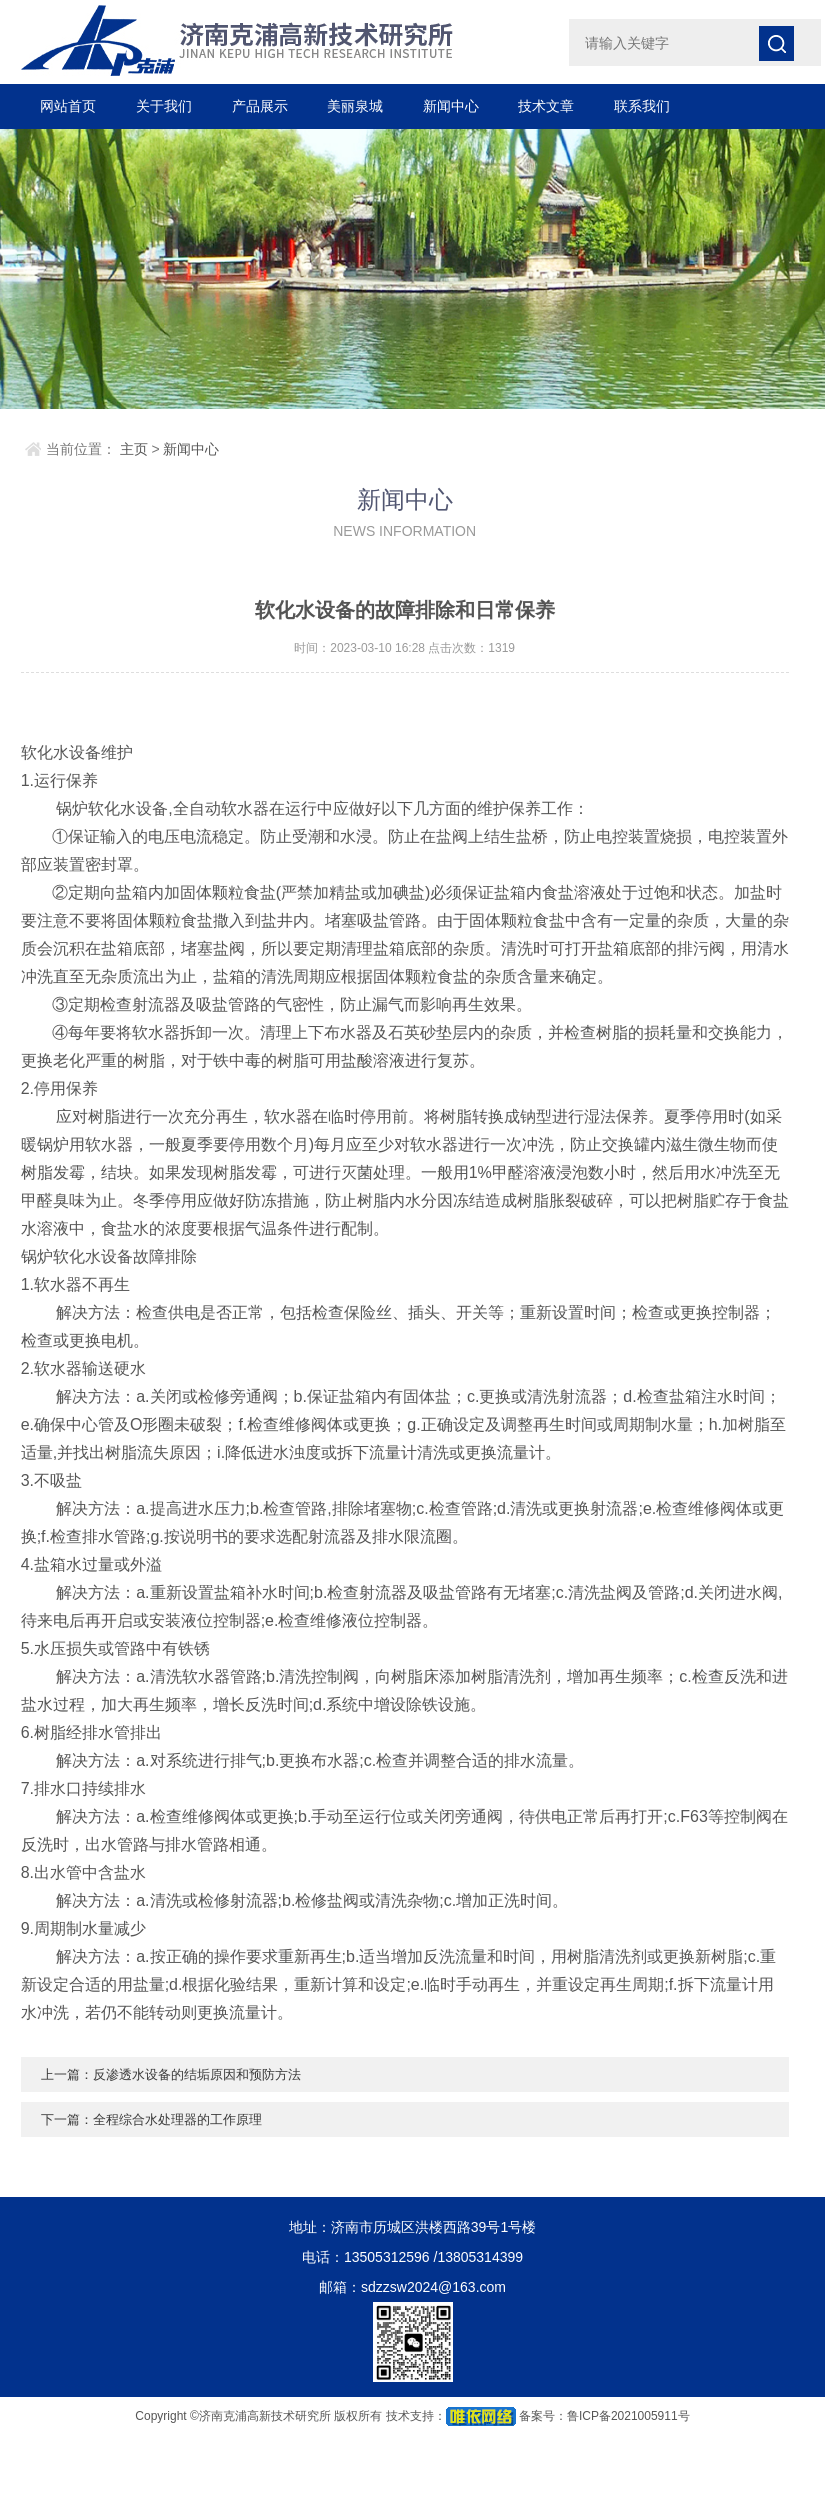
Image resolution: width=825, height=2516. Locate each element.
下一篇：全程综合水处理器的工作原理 (160, 2119)
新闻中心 (451, 106)
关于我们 (164, 106)
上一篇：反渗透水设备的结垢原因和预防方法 (181, 2074)
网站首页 (68, 106)
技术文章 (546, 106)
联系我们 (642, 106)
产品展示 (260, 106)
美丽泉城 (355, 106)
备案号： (543, 2416)
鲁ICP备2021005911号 (628, 2416)
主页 (134, 449)
